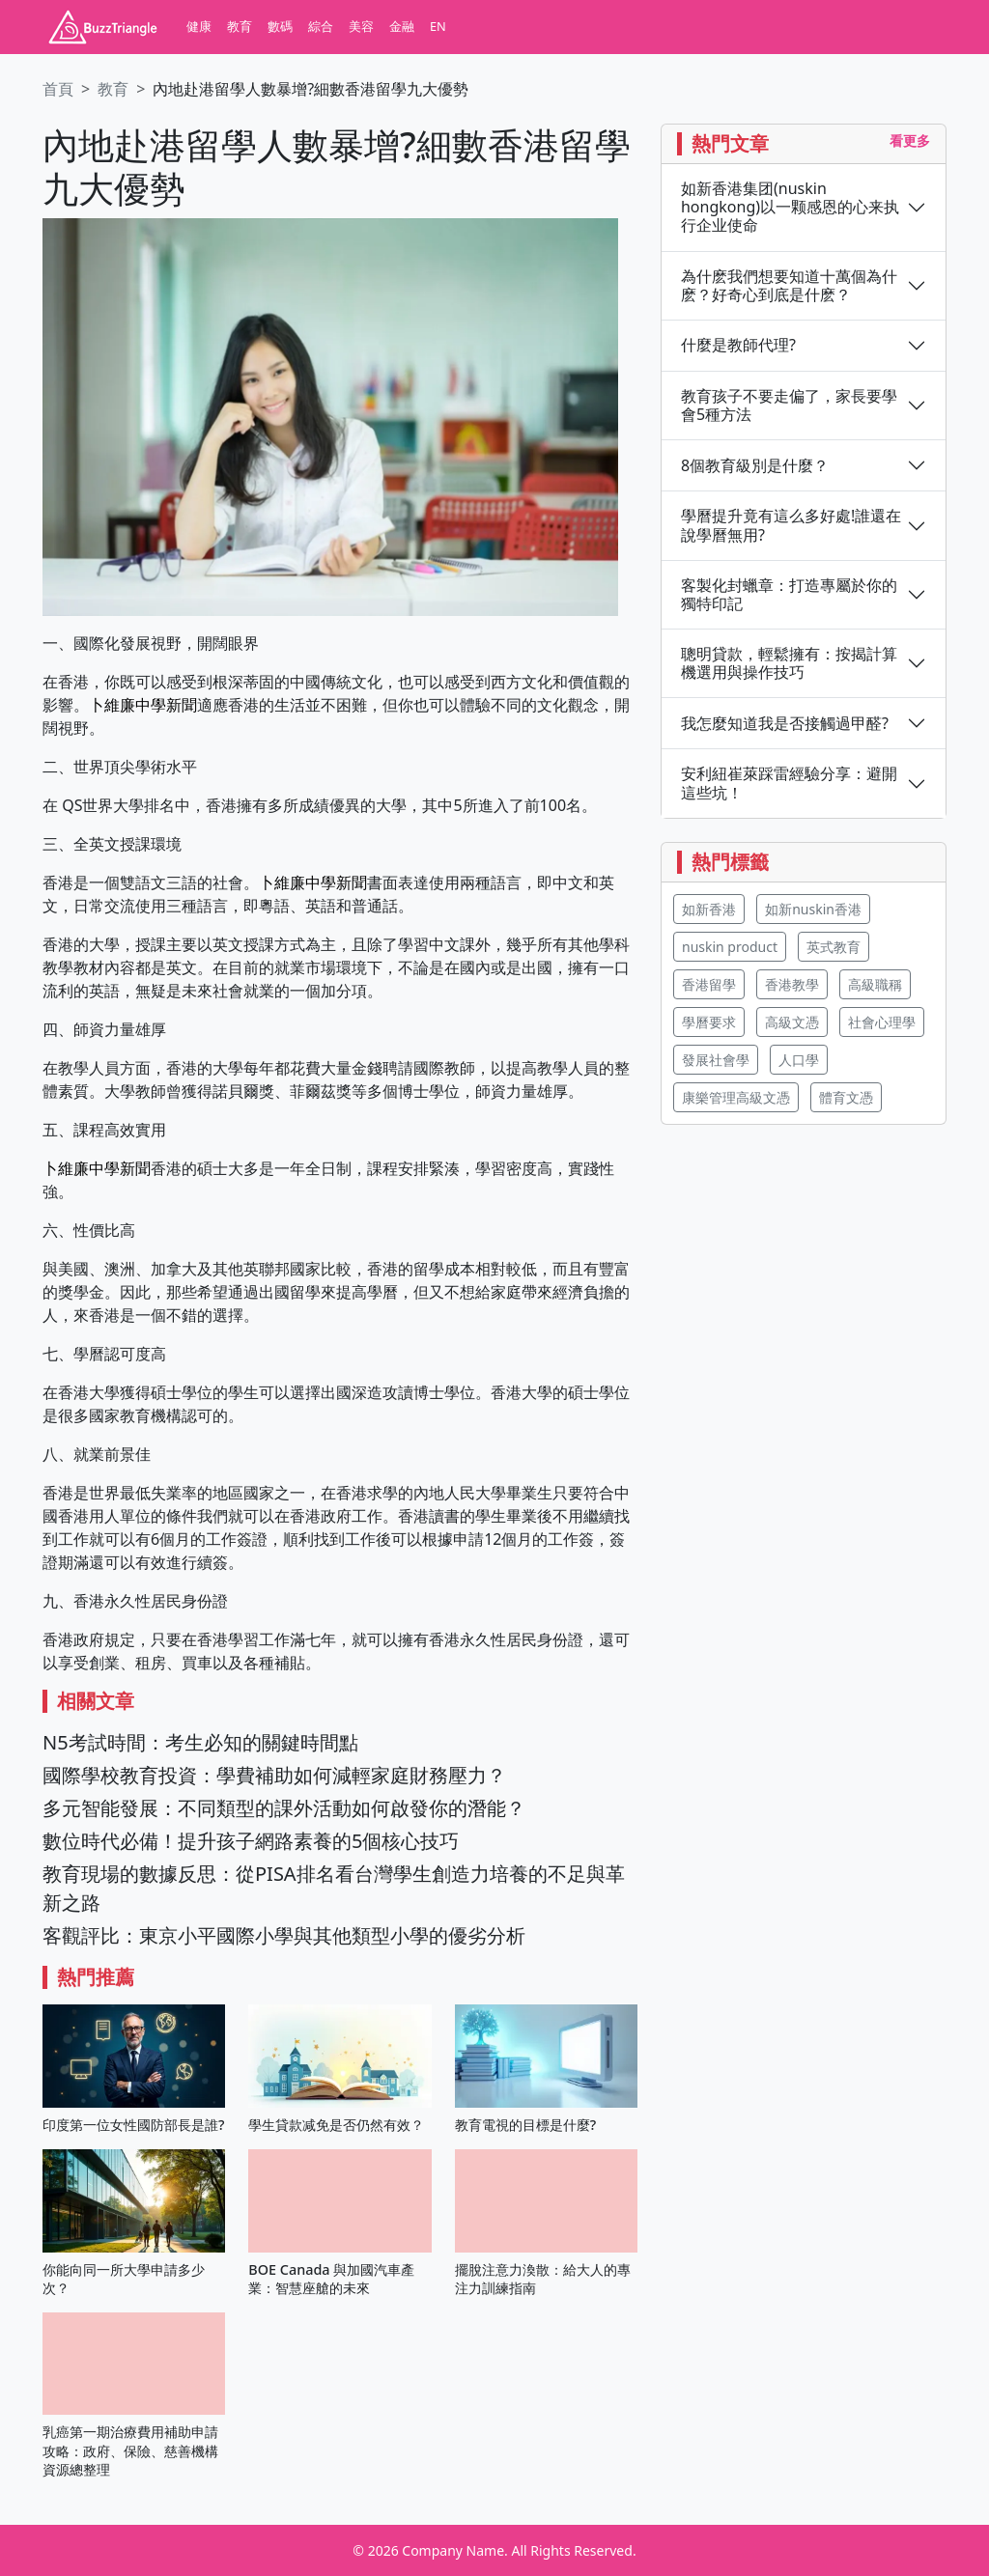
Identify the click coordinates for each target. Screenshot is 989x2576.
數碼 (280, 26)
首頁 (57, 88)
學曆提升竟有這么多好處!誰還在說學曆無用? (791, 525)
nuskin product (729, 947)
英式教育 (833, 947)
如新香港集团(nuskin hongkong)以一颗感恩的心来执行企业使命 (790, 208)
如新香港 (709, 909)
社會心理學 (882, 1022)
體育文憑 (846, 1097)
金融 (401, 26)
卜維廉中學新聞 (143, 704)
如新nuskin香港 (813, 909)
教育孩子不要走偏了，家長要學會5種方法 (789, 405)
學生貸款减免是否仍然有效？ (336, 2124)
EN (438, 26)
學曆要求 (709, 1022)
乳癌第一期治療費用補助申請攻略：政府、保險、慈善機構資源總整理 (130, 2450)
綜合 (320, 26)
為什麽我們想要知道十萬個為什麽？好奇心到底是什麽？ (789, 285)
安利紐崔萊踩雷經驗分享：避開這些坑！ (789, 783)
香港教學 (792, 984)
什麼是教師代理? (738, 345)
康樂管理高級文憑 (736, 1097)
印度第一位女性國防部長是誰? (133, 2124)
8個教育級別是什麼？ (755, 466)
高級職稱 (875, 984)
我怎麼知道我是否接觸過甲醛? (785, 723)
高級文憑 (792, 1022)
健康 (199, 26)
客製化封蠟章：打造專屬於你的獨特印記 (789, 594)
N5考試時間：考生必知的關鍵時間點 (200, 1742)
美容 (361, 26)
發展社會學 (715, 1059)
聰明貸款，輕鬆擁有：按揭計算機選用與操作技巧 (789, 663)
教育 (239, 26)
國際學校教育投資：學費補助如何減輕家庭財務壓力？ (274, 1775)
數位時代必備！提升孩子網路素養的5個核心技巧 (250, 1841)
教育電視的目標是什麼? (525, 2124)
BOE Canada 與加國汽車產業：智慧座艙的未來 (331, 2278)
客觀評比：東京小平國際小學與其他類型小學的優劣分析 (283, 1935)
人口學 (798, 1059)
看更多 (910, 140)
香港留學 (709, 984)
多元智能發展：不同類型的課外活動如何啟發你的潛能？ (283, 1808)
